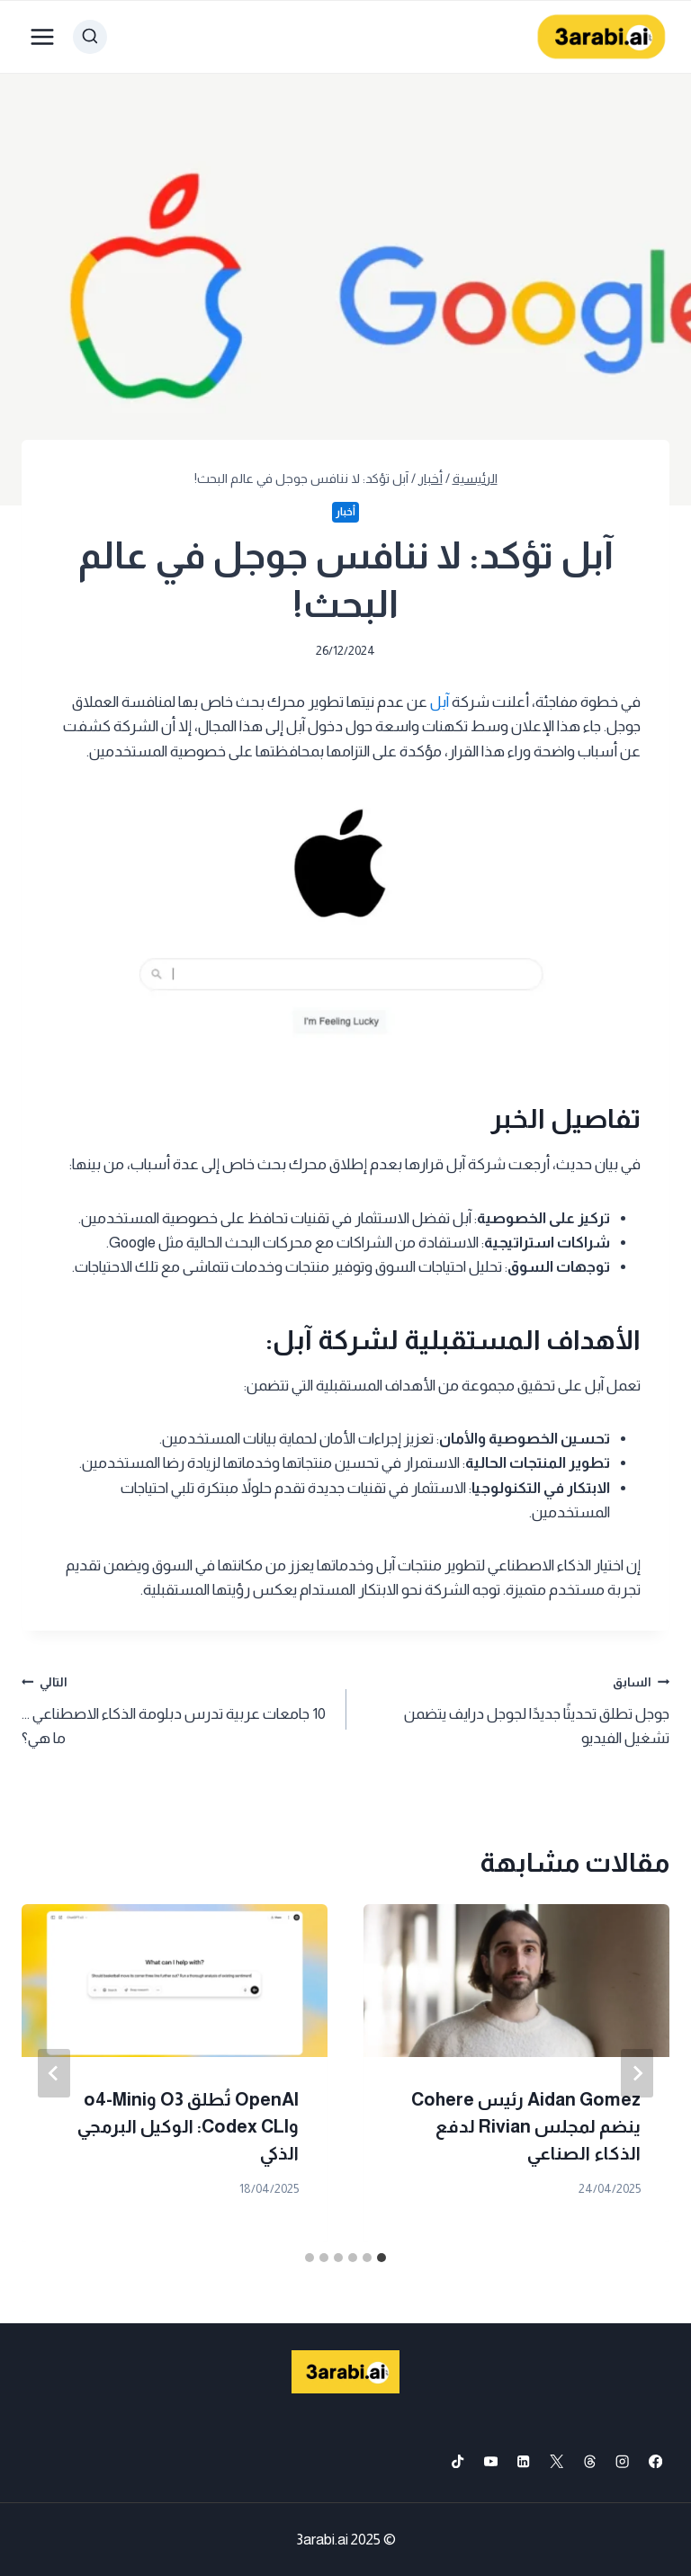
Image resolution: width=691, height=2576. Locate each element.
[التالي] (54, 2073)
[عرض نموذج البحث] (90, 37)
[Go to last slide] (637, 2073)
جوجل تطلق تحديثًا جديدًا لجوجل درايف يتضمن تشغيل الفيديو (515, 1708)
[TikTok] (457, 2461)
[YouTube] (491, 2461)
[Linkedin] (524, 2461)
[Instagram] (623, 2461)
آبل (439, 702)
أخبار (345, 511)
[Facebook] (655, 2461)
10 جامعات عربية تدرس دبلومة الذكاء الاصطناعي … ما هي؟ (176, 1708)
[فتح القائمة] (43, 36)
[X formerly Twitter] (556, 2461)
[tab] (381, 2257)
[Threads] (590, 2461)
